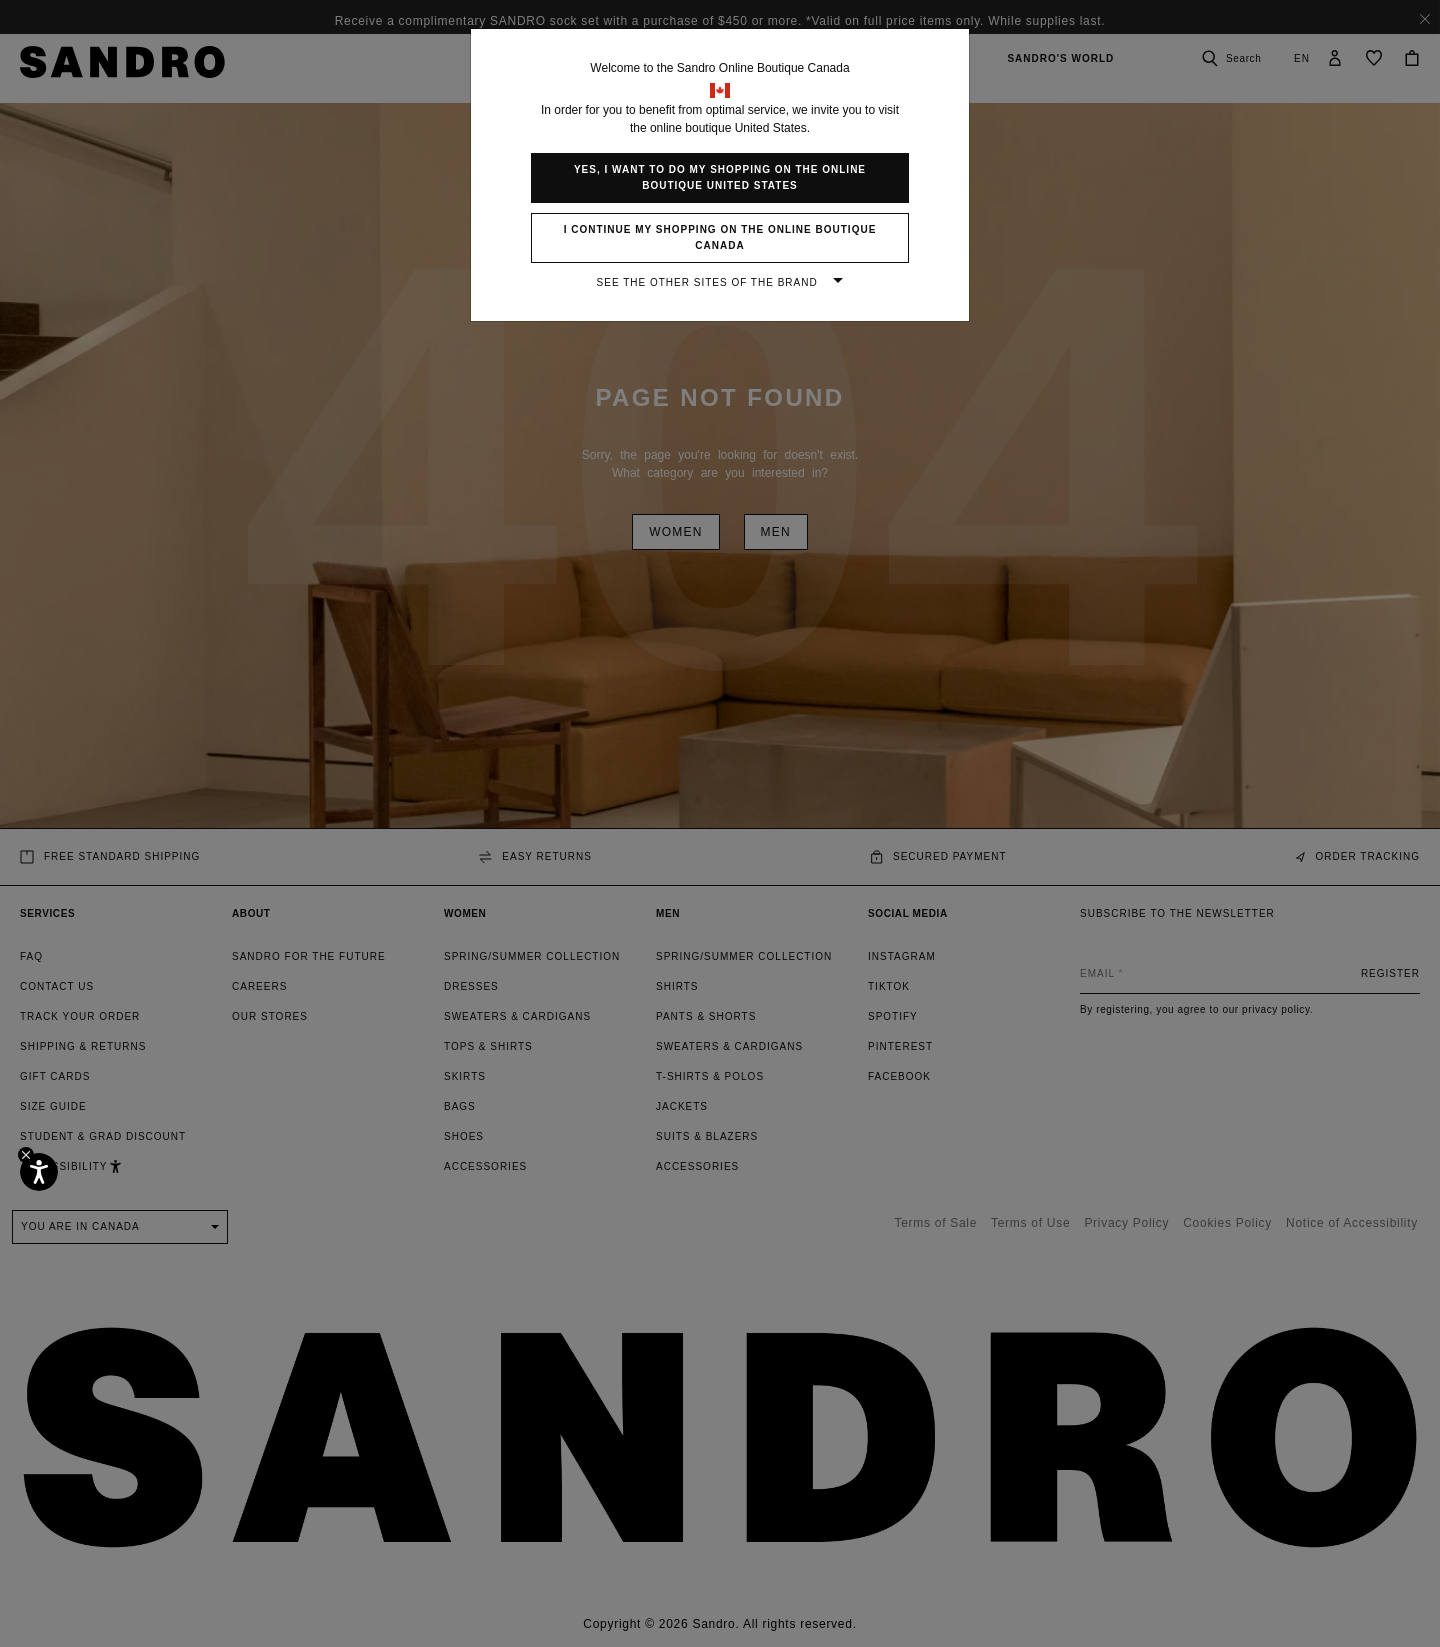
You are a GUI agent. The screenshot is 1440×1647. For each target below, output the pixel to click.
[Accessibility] (39, 1172)
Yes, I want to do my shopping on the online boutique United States (720, 177)
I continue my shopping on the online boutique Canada (720, 237)
